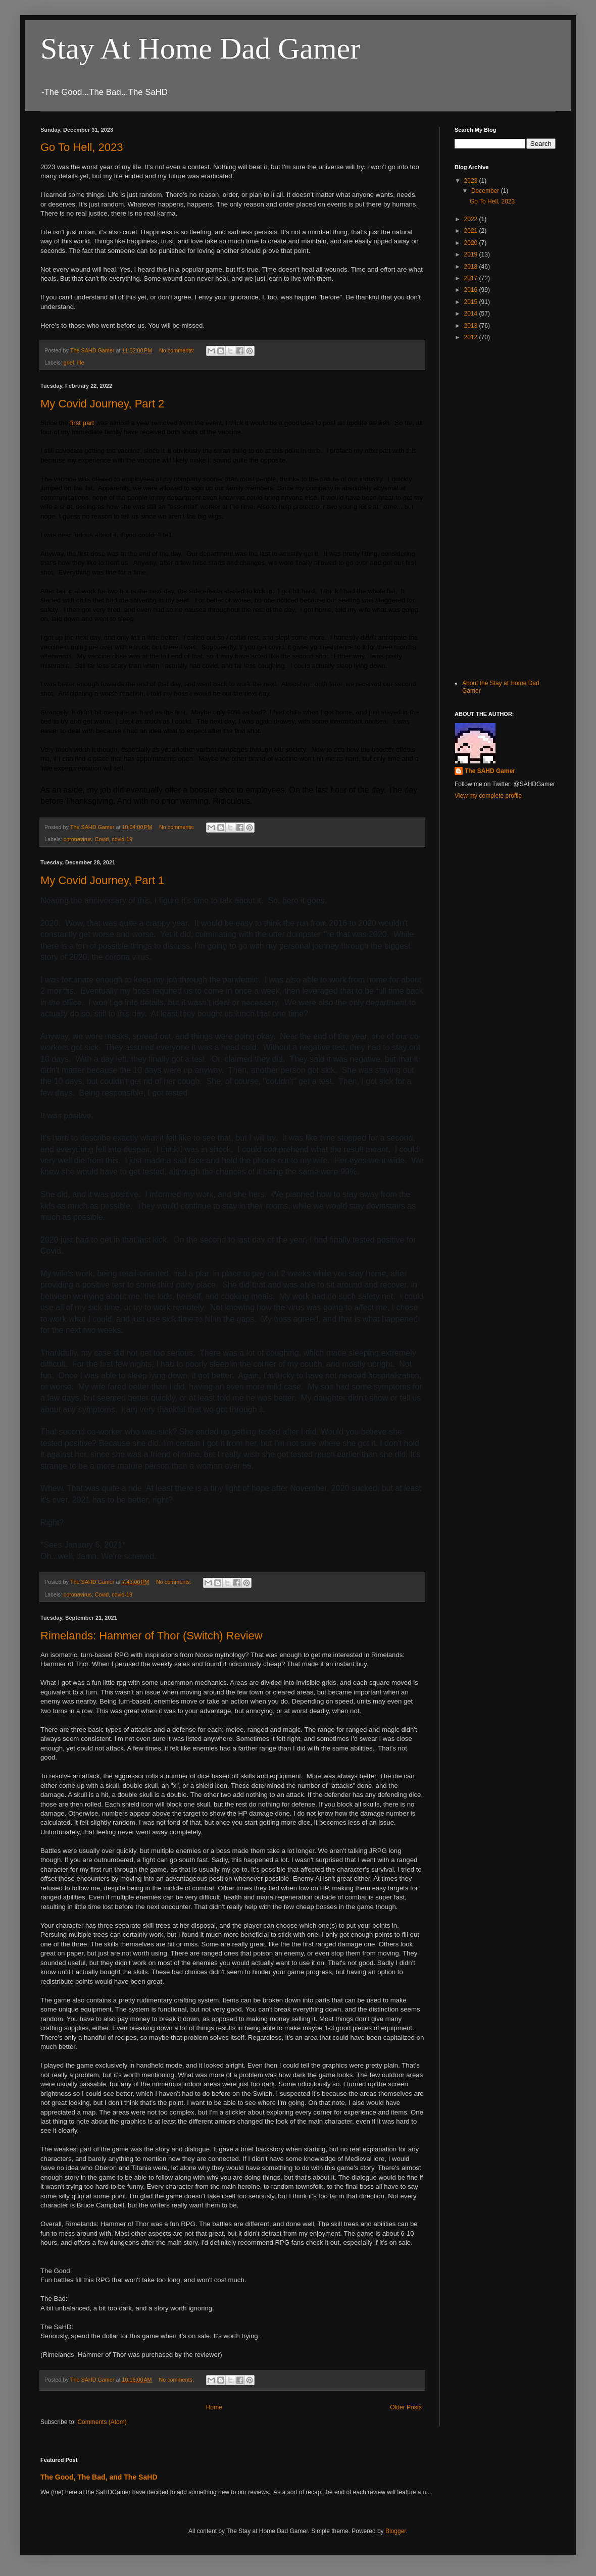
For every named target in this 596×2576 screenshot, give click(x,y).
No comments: (177, 350)
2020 (471, 242)
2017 (471, 278)
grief (69, 362)
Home (214, 2407)
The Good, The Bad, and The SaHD (99, 2477)
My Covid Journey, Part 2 (102, 403)
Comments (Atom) (101, 2422)
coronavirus (78, 839)
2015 (471, 301)
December (486, 190)
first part (82, 423)
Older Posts (406, 2407)
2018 (471, 266)
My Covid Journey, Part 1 (102, 880)
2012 (471, 337)
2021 (471, 230)
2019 (471, 254)
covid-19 (122, 839)
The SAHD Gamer (490, 771)
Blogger (395, 2531)
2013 (471, 325)
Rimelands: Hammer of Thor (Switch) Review (151, 1635)
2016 (471, 289)
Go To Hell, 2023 (81, 147)
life (80, 362)
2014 (471, 313)
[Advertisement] (486, 508)
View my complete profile (488, 795)
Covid (102, 839)
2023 (471, 180)
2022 (471, 219)
